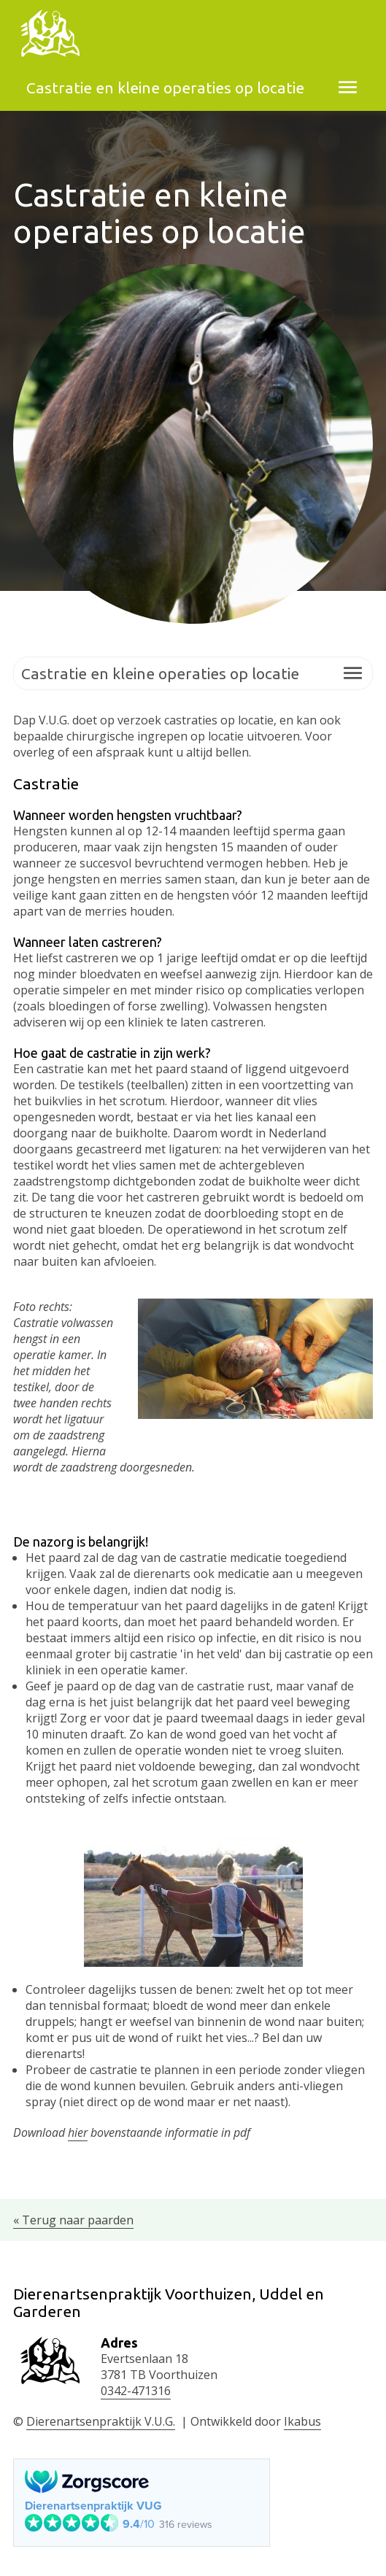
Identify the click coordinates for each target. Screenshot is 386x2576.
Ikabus (302, 2421)
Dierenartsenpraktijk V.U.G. (100, 2421)
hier (78, 2132)
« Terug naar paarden (73, 2220)
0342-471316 (136, 2391)
